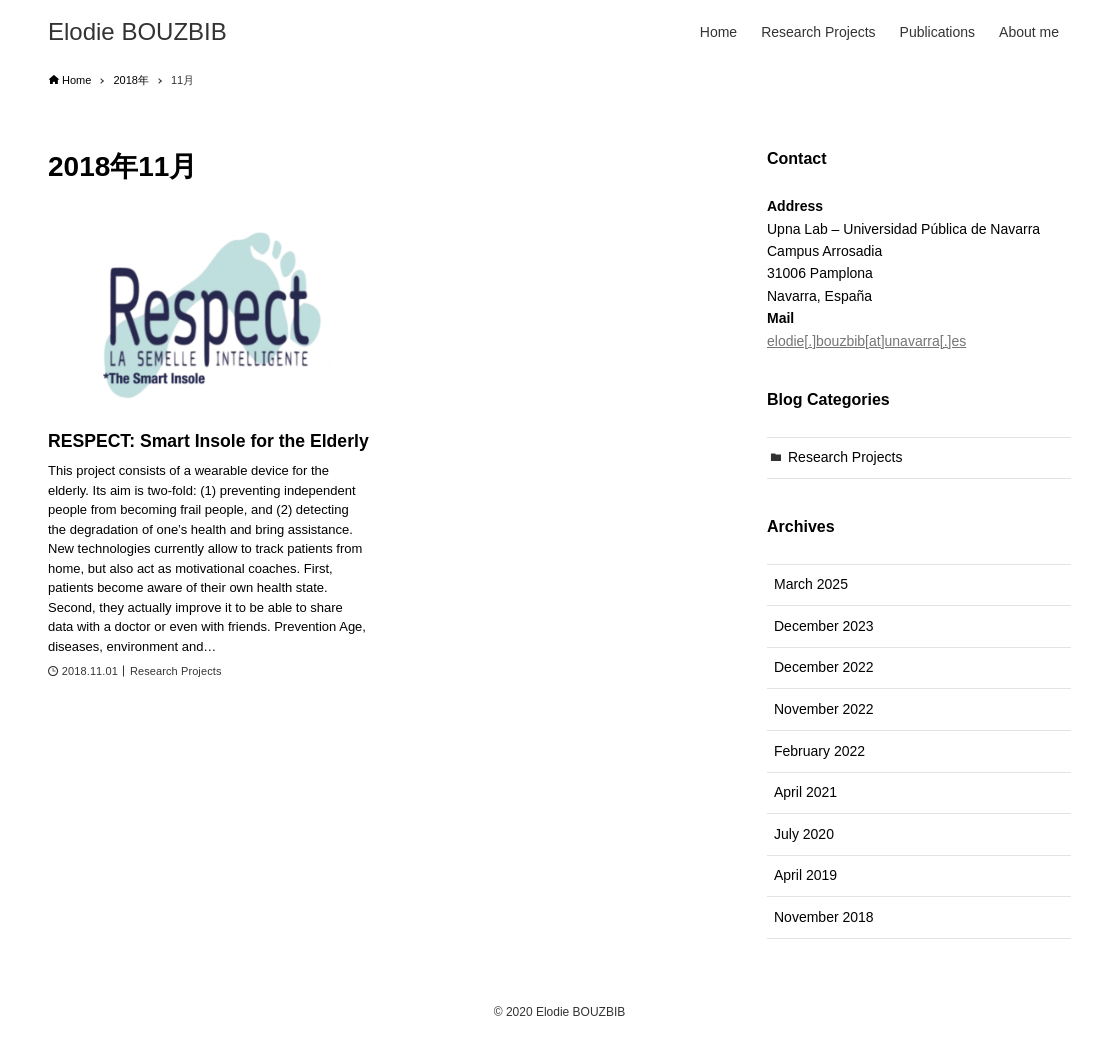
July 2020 (804, 834)
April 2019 (805, 875)
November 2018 (824, 917)
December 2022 (824, 667)
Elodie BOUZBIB (137, 32)
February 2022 (819, 751)
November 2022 (824, 709)
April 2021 (805, 792)
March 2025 (811, 584)
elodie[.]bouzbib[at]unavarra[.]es (866, 341)
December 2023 (824, 626)
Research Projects (845, 457)
